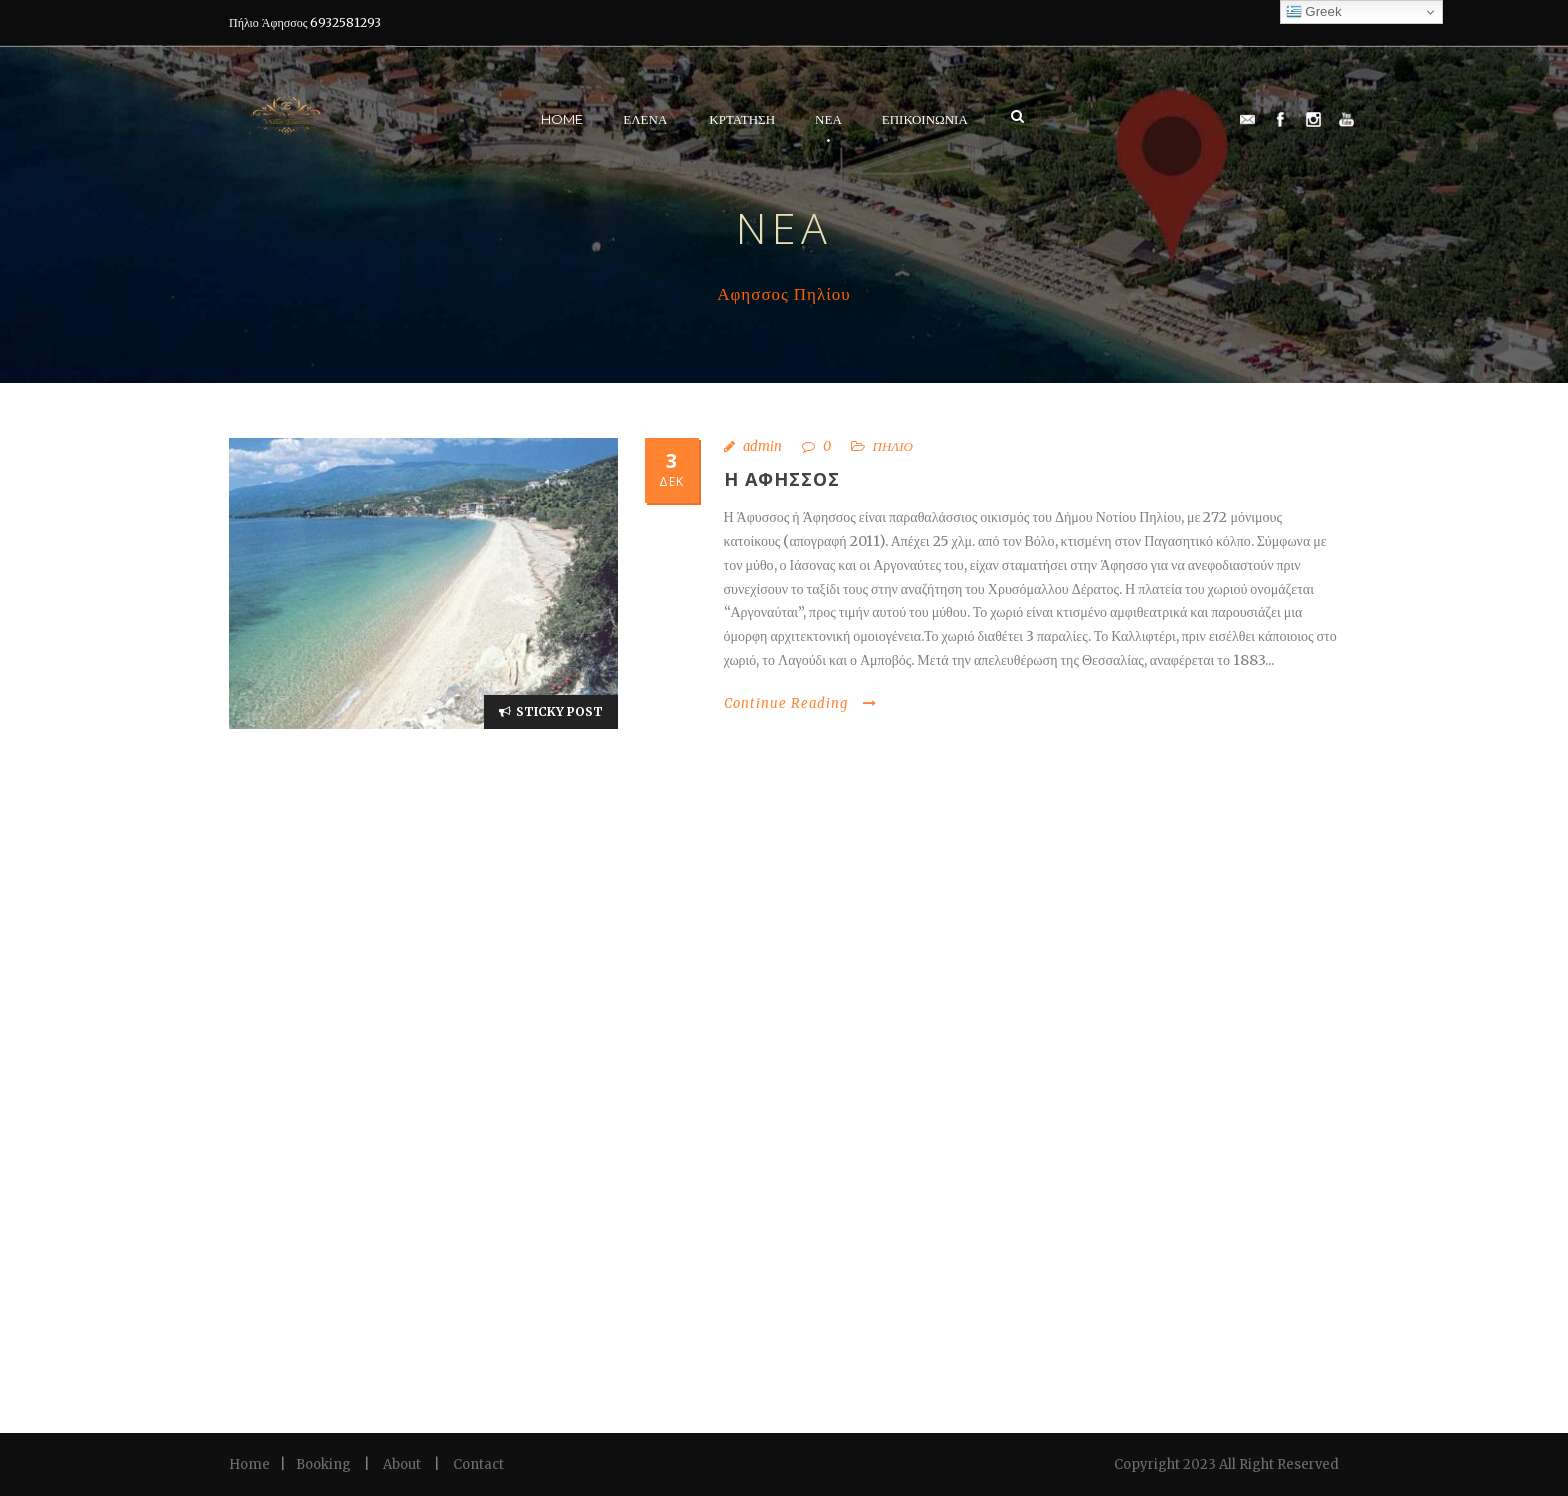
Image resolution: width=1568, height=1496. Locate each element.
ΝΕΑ (828, 119)
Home (562, 119)
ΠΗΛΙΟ (893, 446)
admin (762, 446)
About (402, 1464)
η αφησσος (782, 479)
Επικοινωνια (925, 119)
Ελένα (645, 119)
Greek (1314, 12)
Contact (478, 1464)
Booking (323, 1464)
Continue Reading (800, 703)
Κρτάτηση (742, 119)
